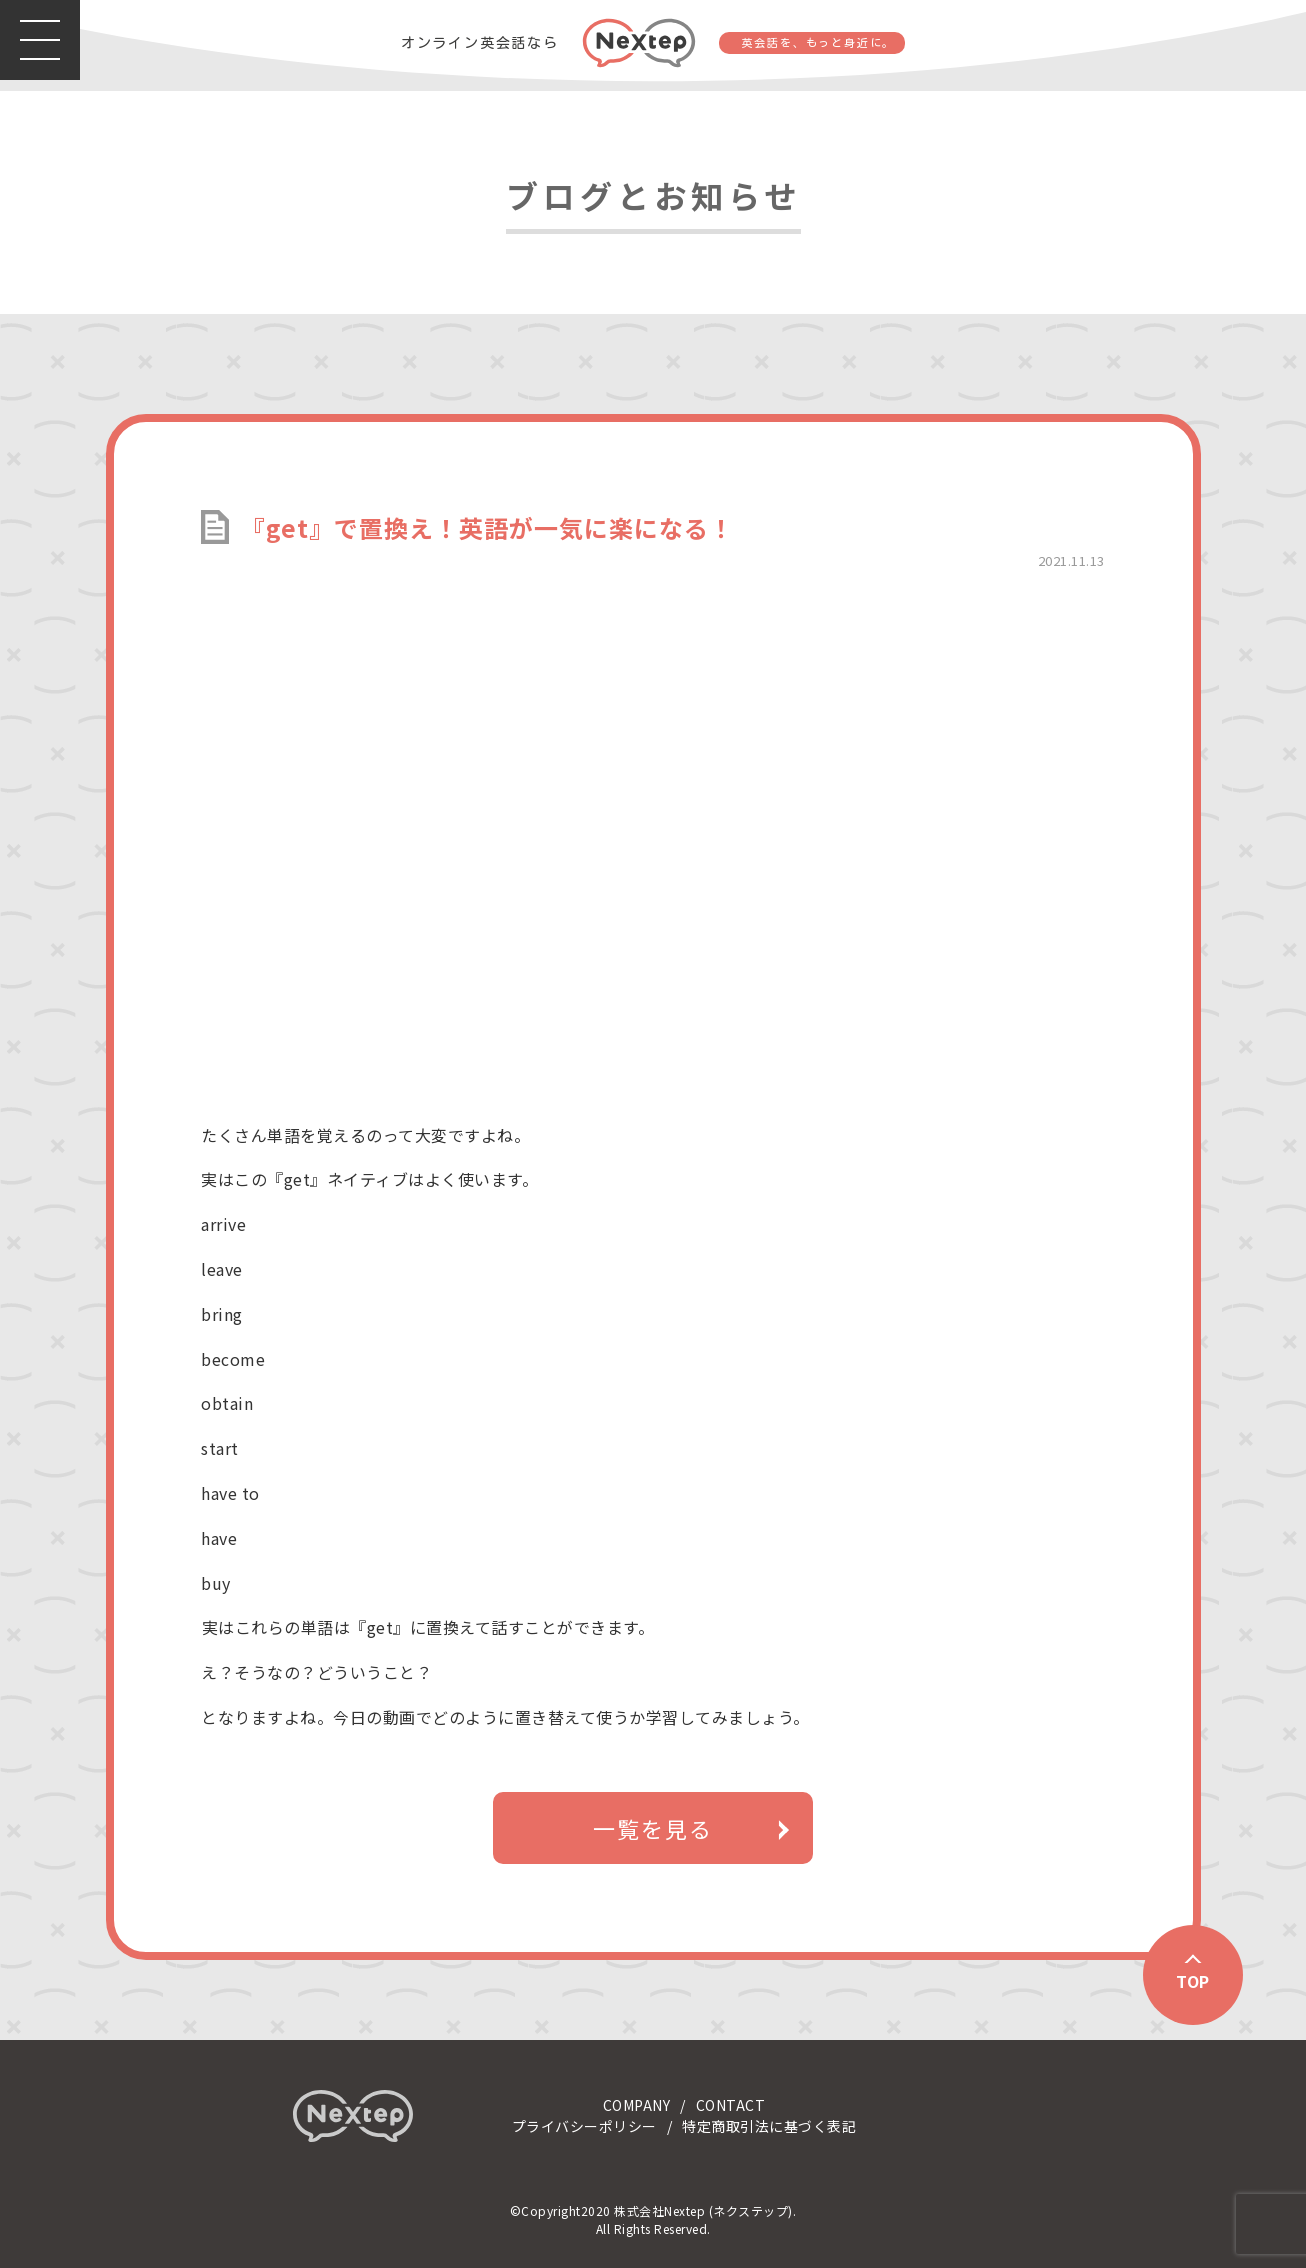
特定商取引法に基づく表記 (769, 2126)
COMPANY (637, 2105)
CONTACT (731, 2105)
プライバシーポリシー (584, 2126)
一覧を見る (653, 1828)
